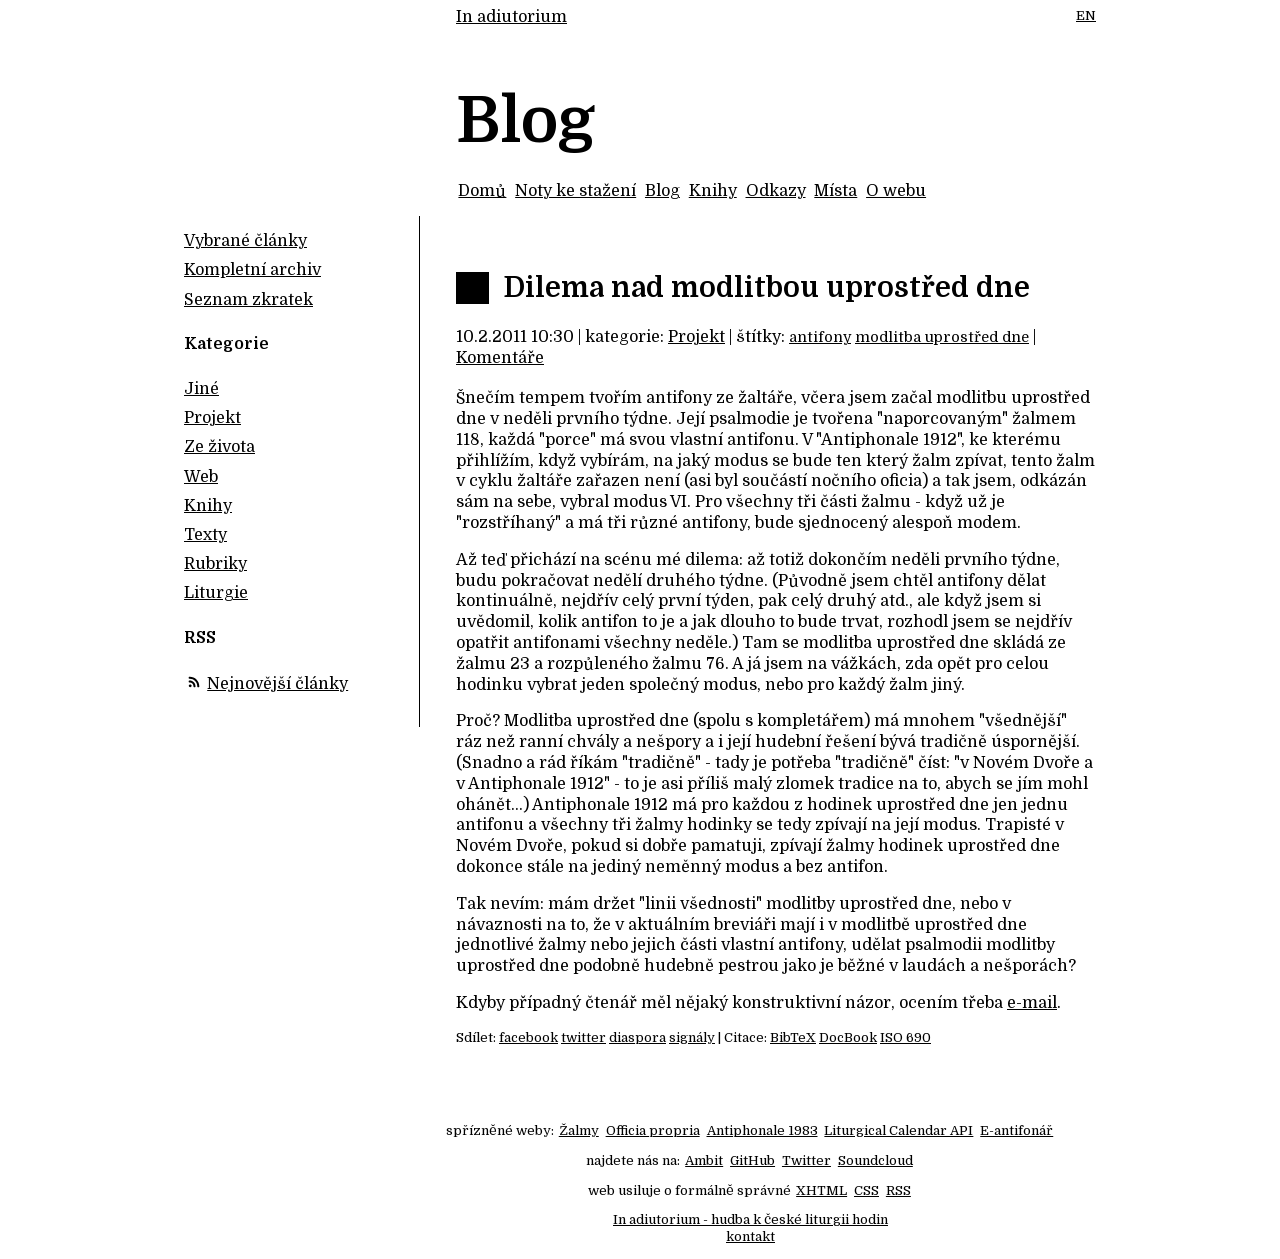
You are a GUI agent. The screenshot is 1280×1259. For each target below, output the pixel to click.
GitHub (752, 1160)
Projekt (696, 337)
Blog (662, 191)
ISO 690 (905, 1037)
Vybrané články (245, 241)
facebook (528, 1037)
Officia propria (653, 1130)
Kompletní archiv (252, 270)
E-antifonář (1016, 1130)
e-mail (1032, 1003)
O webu (896, 191)
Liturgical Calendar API (898, 1130)
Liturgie (216, 593)
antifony (820, 337)
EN (1086, 15)
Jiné (201, 389)
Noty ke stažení (575, 191)
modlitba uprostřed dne (942, 337)
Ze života (219, 447)
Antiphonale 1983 (762, 1130)
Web (201, 477)
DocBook (848, 1037)
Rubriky (215, 564)
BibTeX (793, 1037)
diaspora (637, 1037)
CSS (866, 1190)
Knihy (713, 191)
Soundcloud (875, 1160)
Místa (835, 191)
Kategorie (226, 344)
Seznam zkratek (248, 300)
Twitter (806, 1160)
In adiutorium (511, 17)
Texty (205, 535)
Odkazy (776, 191)
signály (692, 1037)
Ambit (704, 1160)
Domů (482, 191)
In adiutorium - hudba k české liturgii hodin (750, 1219)
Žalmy (579, 1130)
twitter (583, 1037)
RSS (898, 1190)
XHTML (821, 1190)
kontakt (750, 1236)
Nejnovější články (277, 684)
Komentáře (500, 358)
